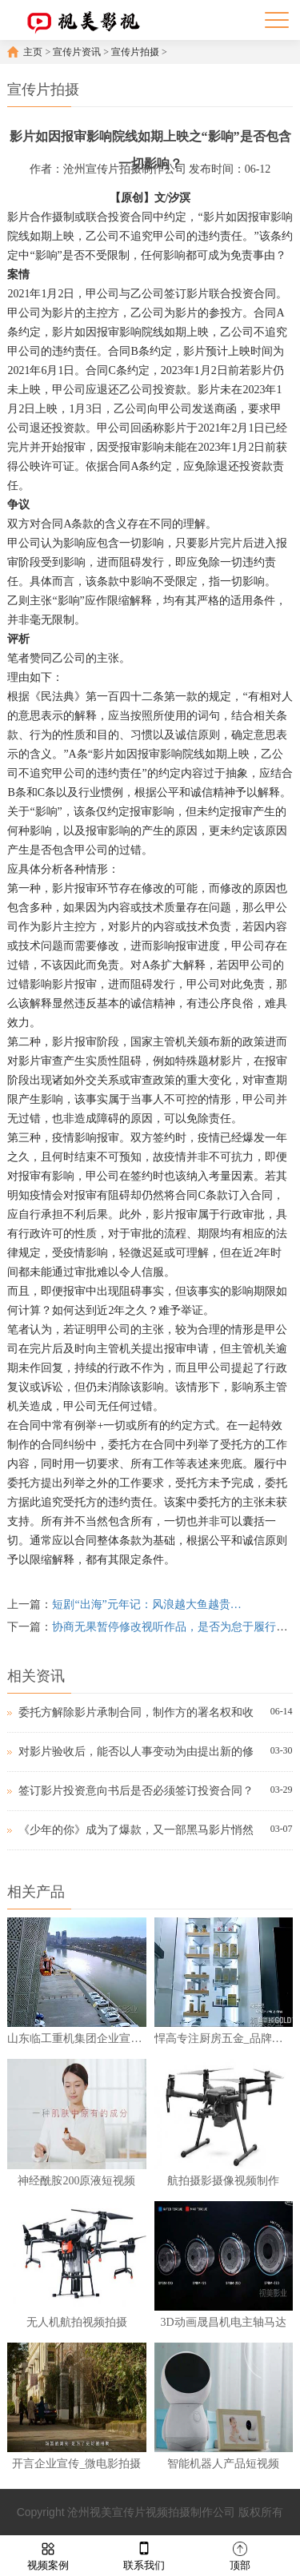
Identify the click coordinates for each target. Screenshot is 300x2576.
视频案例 (48, 2554)
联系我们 (144, 2554)
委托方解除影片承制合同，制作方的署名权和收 (136, 1712)
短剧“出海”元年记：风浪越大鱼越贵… (146, 1604)
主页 (32, 52)
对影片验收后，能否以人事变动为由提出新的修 (136, 1752)
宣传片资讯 (77, 52)
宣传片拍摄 (135, 52)
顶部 (240, 2554)
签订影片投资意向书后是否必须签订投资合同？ (136, 1791)
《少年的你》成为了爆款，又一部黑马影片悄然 (136, 1830)
